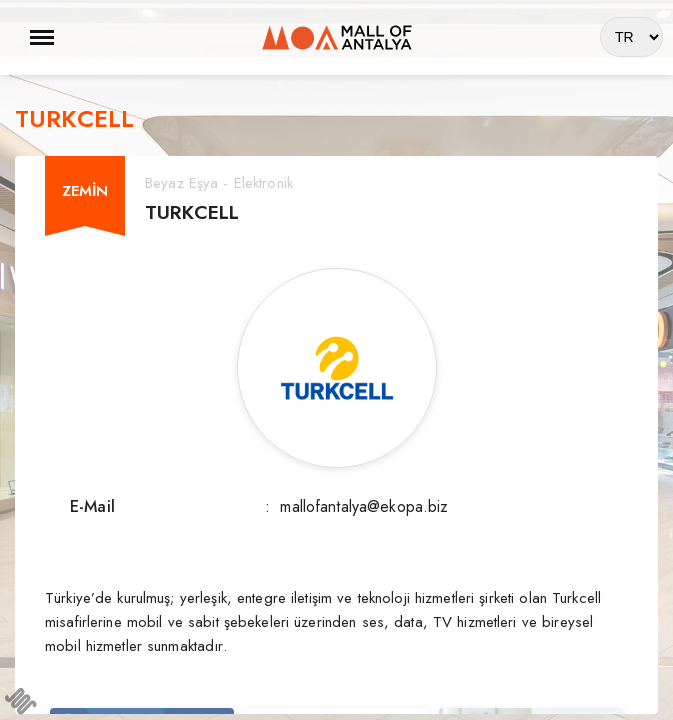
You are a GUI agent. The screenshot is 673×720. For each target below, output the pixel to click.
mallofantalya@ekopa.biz (364, 506)
